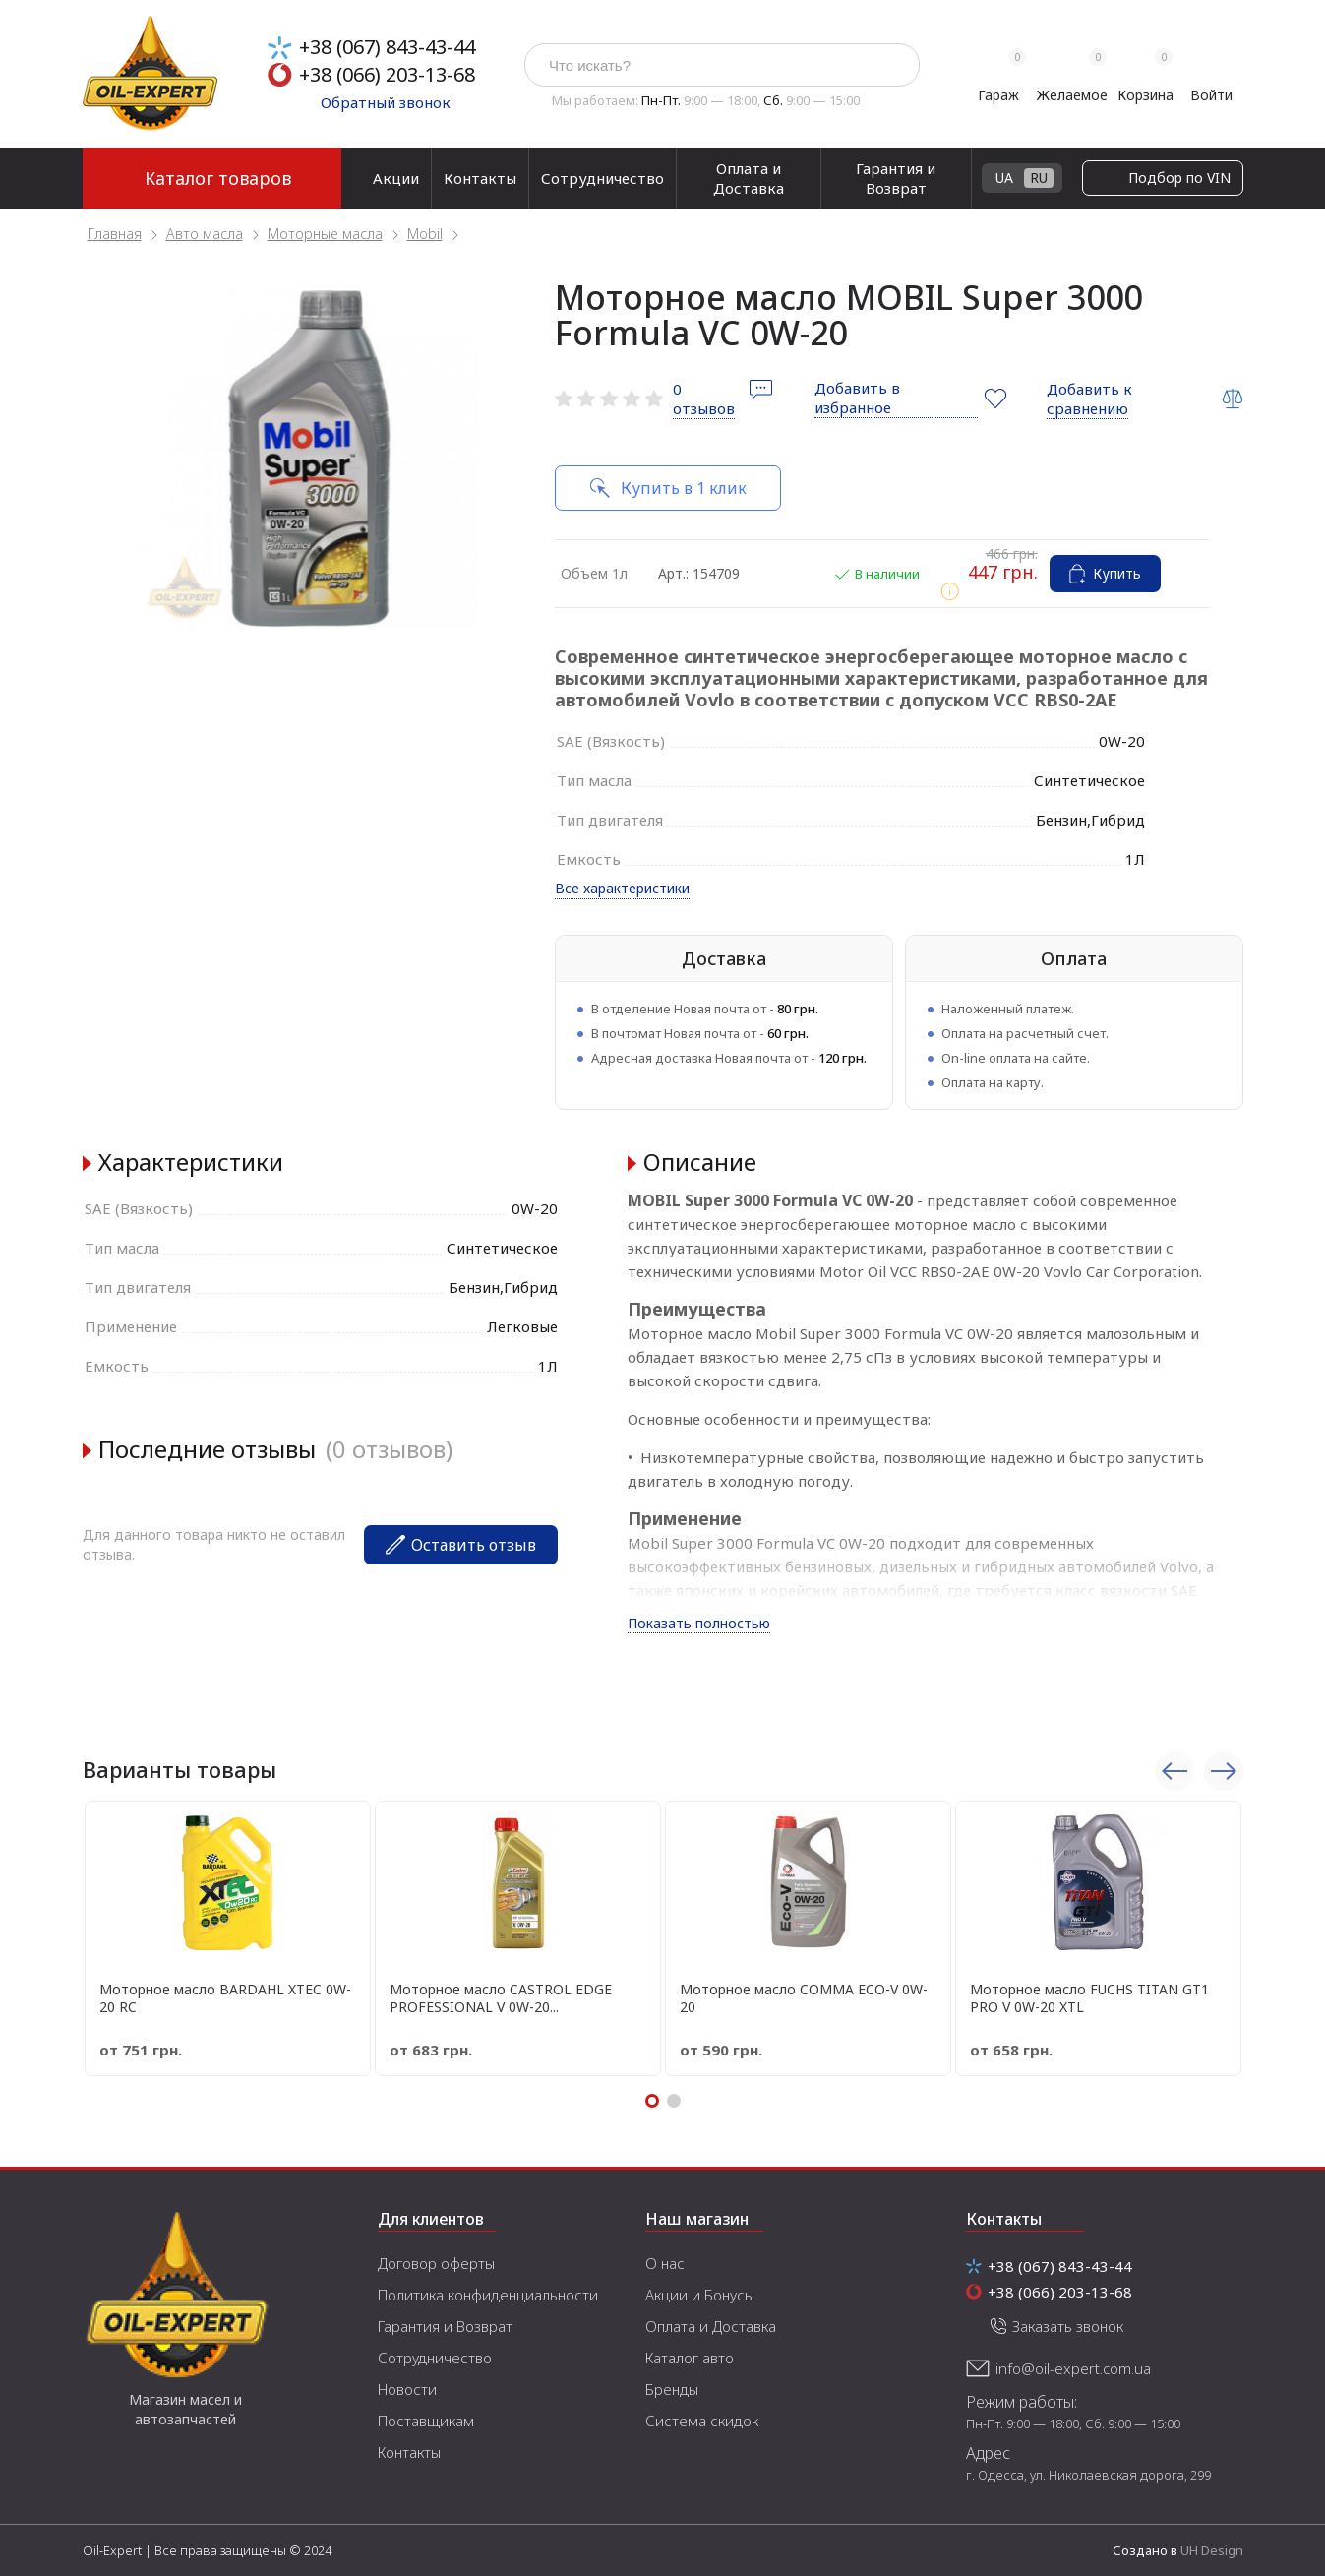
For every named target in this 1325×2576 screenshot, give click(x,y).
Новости (407, 2389)
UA (1185, 177)
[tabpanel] (309, 458)
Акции (396, 178)
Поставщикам (426, 2420)
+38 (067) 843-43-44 (387, 46)
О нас (665, 2263)
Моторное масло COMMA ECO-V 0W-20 (804, 1998)
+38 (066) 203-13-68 (387, 74)
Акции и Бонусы (699, 2294)
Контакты (480, 178)
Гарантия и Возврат (895, 178)
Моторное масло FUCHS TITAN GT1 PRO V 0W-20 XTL (1089, 1998)
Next (1223, 1771)
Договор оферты (436, 2263)
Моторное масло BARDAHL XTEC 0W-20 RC (225, 1998)
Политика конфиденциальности (488, 2294)
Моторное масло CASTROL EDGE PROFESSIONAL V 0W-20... (501, 1998)
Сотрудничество (602, 178)
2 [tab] (674, 2101)
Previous (1174, 1771)
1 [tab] (652, 2101)
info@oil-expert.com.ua (1073, 2368)
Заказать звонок (1067, 2326)
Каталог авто (689, 2357)
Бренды (671, 2389)
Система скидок (701, 2420)
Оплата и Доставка (748, 178)
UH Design (1211, 2550)
